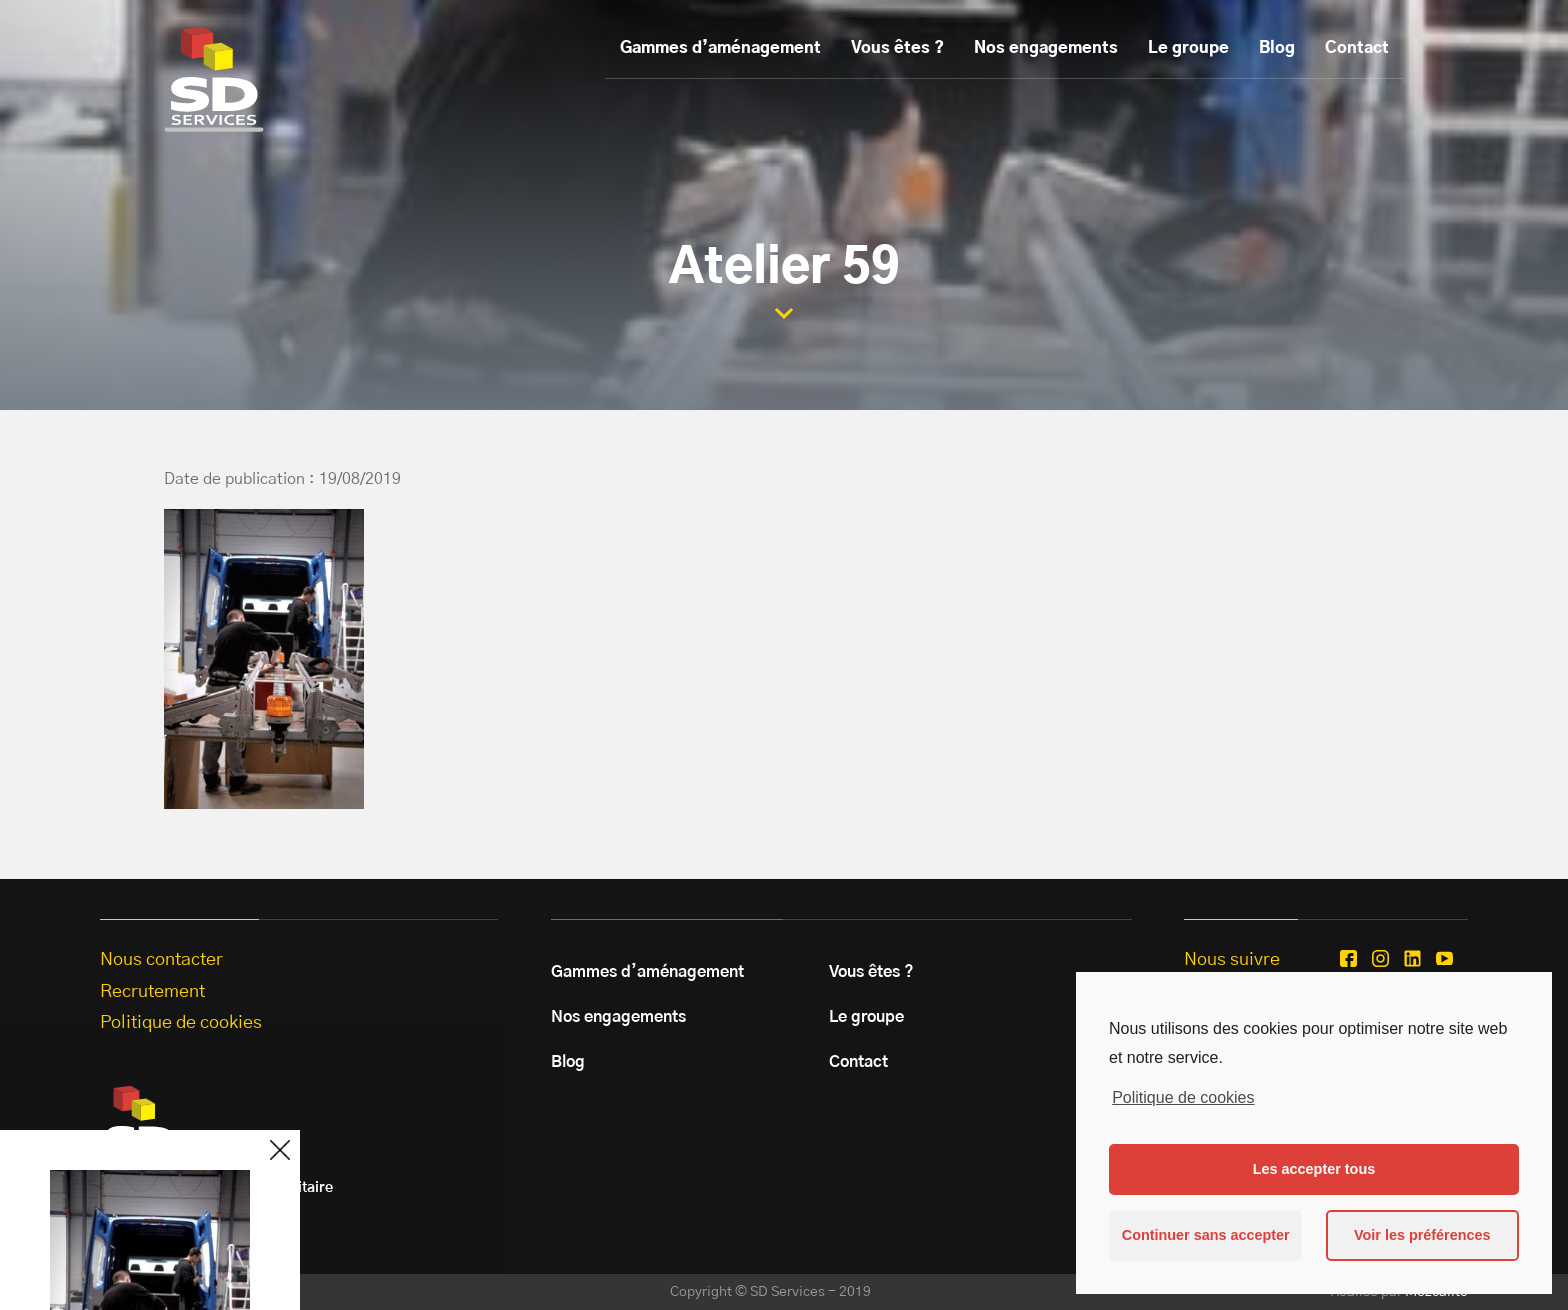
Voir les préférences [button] (1422, 1235)
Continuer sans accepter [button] (1206, 1235)
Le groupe (1188, 48)
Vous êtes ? (897, 48)
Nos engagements (1046, 48)
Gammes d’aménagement (720, 48)
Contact (1357, 48)
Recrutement (152, 992)
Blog (1277, 48)
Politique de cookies (1183, 1097)
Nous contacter (161, 960)
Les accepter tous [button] (1314, 1169)
